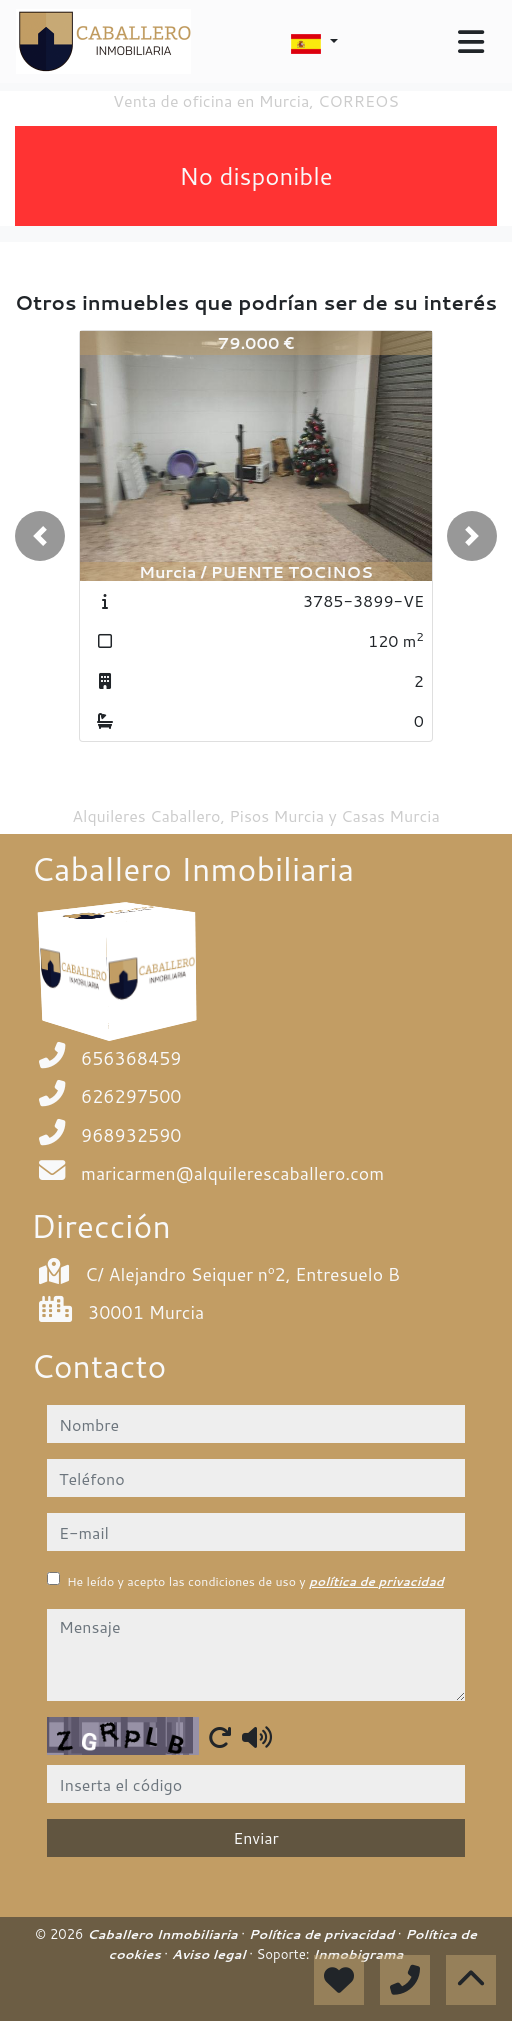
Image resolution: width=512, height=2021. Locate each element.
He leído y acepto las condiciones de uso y (255, 1581)
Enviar (256, 1837)
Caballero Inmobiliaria (164, 1934)
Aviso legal (210, 1954)
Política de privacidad (323, 1934)
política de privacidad (376, 1581)
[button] (40, 536)
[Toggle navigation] (471, 42)
